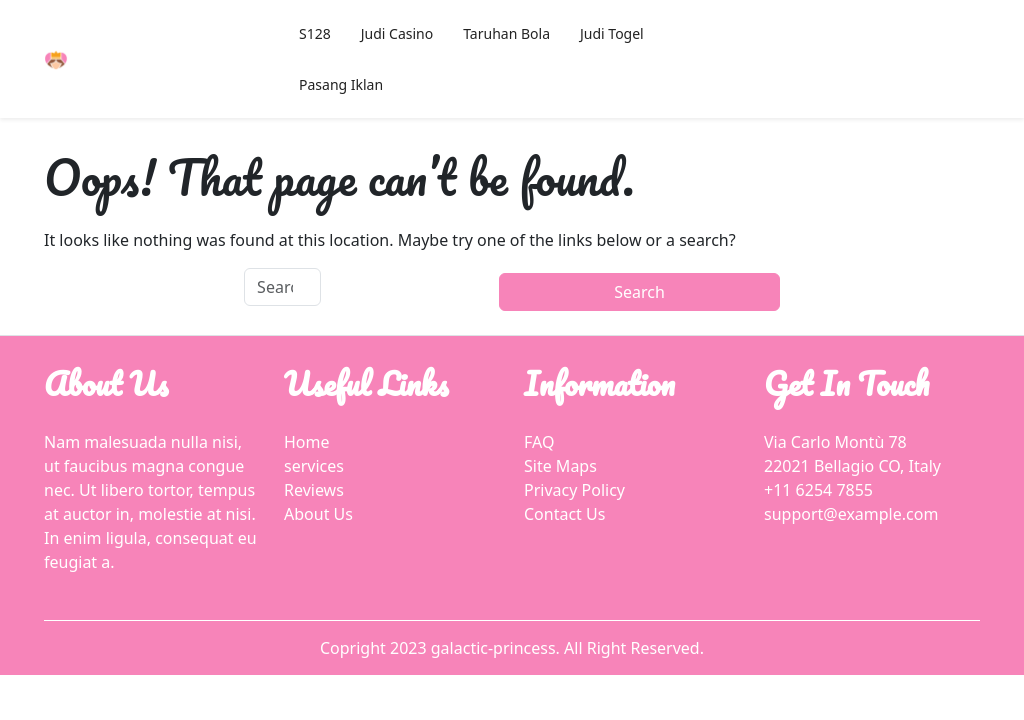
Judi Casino (397, 33)
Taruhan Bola (506, 33)
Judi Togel (612, 33)
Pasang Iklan (341, 84)
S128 (315, 33)
